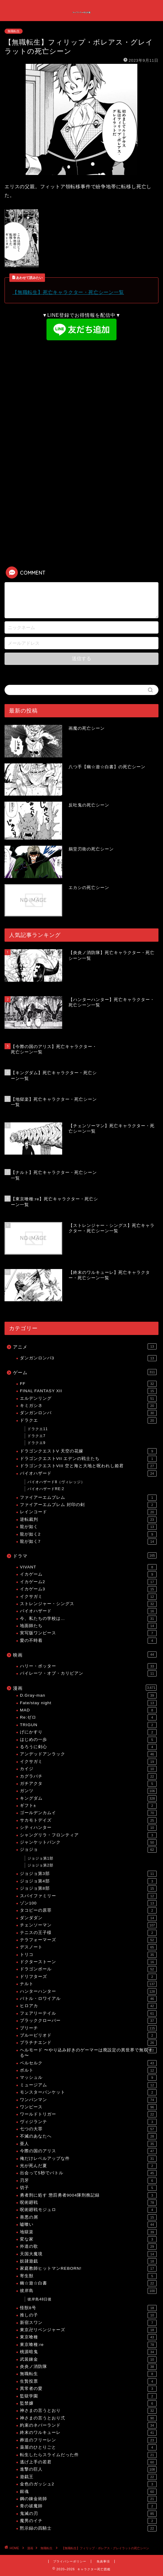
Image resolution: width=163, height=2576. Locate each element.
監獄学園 (88, 2396)
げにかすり (88, 1732)
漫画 (85, 1688)
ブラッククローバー (88, 2021)
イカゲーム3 (88, 1589)
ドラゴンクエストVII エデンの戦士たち (88, 1459)
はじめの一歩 (88, 1740)
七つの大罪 (88, 2129)
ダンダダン (88, 1918)
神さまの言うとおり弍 (88, 2418)
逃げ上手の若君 (88, 2462)
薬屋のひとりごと (88, 2447)
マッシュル (88, 2078)
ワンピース (88, 2107)
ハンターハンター (88, 1991)
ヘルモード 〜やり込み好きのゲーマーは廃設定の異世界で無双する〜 (88, 2052)
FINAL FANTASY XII (88, 1391)
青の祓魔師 (88, 2506)
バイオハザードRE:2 (45, 1489)
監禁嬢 (88, 2403)
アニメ (85, 1346)
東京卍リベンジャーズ (88, 2330)
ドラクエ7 (36, 1436)
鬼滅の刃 (88, 2514)
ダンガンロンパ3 (88, 1358)
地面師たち (88, 1626)
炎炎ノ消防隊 (88, 2367)
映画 (85, 1654)
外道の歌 (88, 2247)
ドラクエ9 (36, 1443)
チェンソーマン (88, 1925)
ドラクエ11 (37, 1429)
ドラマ (85, 1555)
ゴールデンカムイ (88, 1813)
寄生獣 (88, 2276)
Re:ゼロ (88, 1717)
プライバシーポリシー (69, 2561)
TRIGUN (88, 1725)
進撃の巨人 (88, 2469)
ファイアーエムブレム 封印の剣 (88, 1505)
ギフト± (88, 1806)
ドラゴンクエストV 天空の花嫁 (88, 1451)
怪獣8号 (88, 2308)
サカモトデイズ (88, 1820)
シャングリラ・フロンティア (88, 1835)
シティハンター (88, 1828)
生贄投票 (88, 2381)
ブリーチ (88, 2028)
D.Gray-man (88, 1695)
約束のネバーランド (88, 2425)
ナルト (88, 1984)
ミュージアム (88, 2085)
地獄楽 (88, 2232)
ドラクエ (88, 1420)
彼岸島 (88, 2291)
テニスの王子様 (88, 1933)
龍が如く (88, 1527)
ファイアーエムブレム (88, 1498)
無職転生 (14, 31)
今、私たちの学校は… (88, 1619)
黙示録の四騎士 (88, 2528)
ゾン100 (88, 1903)
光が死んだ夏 (88, 2166)
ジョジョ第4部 (88, 1881)
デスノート (88, 1947)
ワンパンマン (88, 2100)
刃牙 (88, 2181)
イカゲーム (88, 1574)
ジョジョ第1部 (40, 1858)
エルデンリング (88, 1399)
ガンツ (88, 1791)
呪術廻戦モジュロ (88, 2210)
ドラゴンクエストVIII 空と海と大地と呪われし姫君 (88, 1466)
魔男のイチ (88, 2521)
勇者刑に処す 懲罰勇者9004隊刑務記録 (88, 2195)
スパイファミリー (88, 1896)
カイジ (88, 1769)
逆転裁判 (88, 1520)
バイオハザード (88, 1473)
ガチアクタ (88, 1784)
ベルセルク (88, 2063)
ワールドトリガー (88, 2114)
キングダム (88, 1798)
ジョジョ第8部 (88, 1888)
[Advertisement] (81, 390)
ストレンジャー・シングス (88, 1604)
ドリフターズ (88, 1977)
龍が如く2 (88, 1534)
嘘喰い (88, 2225)
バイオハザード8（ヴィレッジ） (56, 1482)
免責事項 (103, 2561)
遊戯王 (88, 2477)
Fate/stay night (88, 1703)
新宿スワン (88, 2323)
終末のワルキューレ (88, 2433)
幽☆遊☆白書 (88, 2283)
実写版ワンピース (88, 1633)
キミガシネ (88, 1406)
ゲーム (85, 1372)
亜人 (88, 2144)
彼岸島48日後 (39, 2299)
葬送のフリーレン (88, 2440)
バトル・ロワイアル (88, 1999)
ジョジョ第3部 (88, 1874)
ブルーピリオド (88, 2035)
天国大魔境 (88, 2254)
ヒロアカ (88, 2006)
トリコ (88, 1955)
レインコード (88, 1512)
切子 (88, 2188)
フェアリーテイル (88, 2013)
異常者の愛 (88, 2389)
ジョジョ (88, 1850)
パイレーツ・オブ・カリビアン (88, 1673)
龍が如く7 (88, 1542)
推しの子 (88, 2315)
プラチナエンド (88, 2043)
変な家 (88, 2239)
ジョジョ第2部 (40, 1865)
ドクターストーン (88, 1962)
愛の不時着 (88, 1641)
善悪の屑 (88, 2217)
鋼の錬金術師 (88, 2499)
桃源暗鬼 (88, 2352)
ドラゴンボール (88, 1969)
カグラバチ (88, 1776)
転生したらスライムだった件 (88, 2455)
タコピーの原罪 (88, 1910)
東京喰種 (88, 2337)
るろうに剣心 (88, 1747)
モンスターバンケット (88, 2092)
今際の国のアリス (88, 2151)
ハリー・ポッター (88, 1666)
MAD (88, 1710)
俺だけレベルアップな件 (88, 2159)
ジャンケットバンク (88, 1842)
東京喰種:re (88, 2345)
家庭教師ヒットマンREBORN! (88, 2269)
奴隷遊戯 (88, 2261)
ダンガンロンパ (88, 1413)
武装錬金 (88, 2359)
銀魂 (88, 2492)
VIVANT (88, 1567)
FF (88, 1384)
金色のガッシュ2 (88, 2484)
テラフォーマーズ (88, 1940)
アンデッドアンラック (88, 1754)
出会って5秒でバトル (88, 2173)
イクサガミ (88, 1597)
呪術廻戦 (88, 2203)
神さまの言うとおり (88, 2411)
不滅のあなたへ (88, 2136)
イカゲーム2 (88, 1582)
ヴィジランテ (88, 2122)
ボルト (88, 2070)
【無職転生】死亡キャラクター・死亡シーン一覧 (68, 292)
